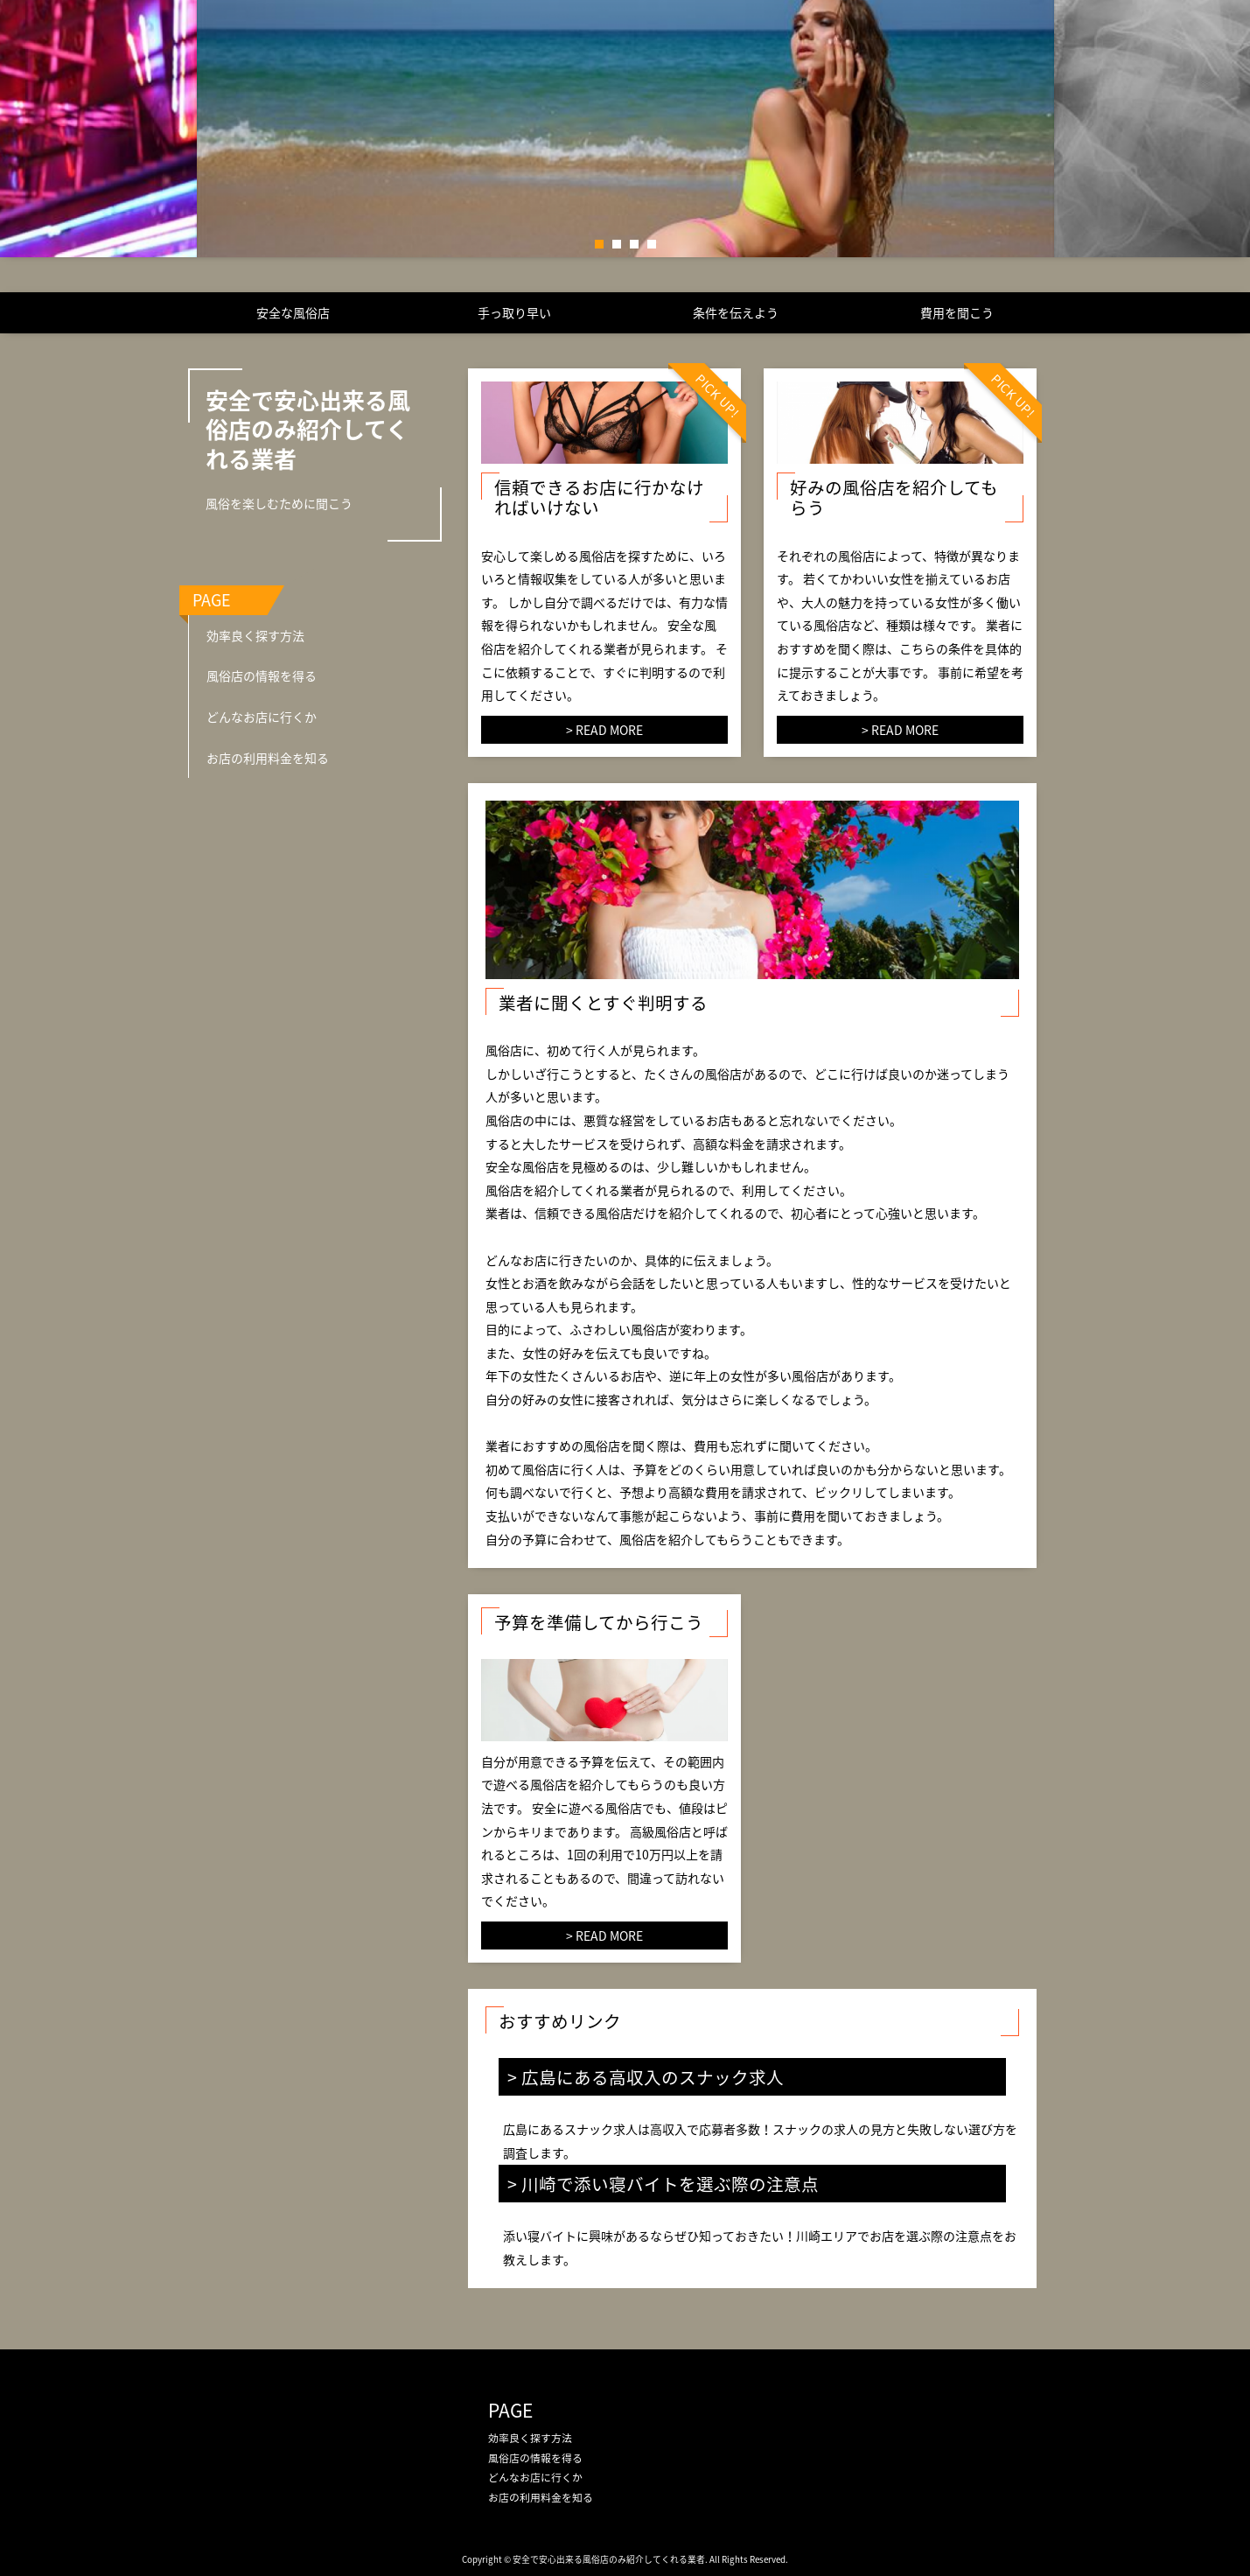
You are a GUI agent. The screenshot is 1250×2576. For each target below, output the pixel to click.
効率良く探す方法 (255, 635)
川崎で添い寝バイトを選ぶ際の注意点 (670, 2183)
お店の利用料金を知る (267, 757)
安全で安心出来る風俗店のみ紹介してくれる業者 (308, 430)
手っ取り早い (514, 312)
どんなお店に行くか (261, 716)
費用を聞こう (957, 312)
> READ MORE (604, 729)
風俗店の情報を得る (261, 675)
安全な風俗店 (293, 312)
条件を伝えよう (736, 312)
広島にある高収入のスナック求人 (652, 2077)
